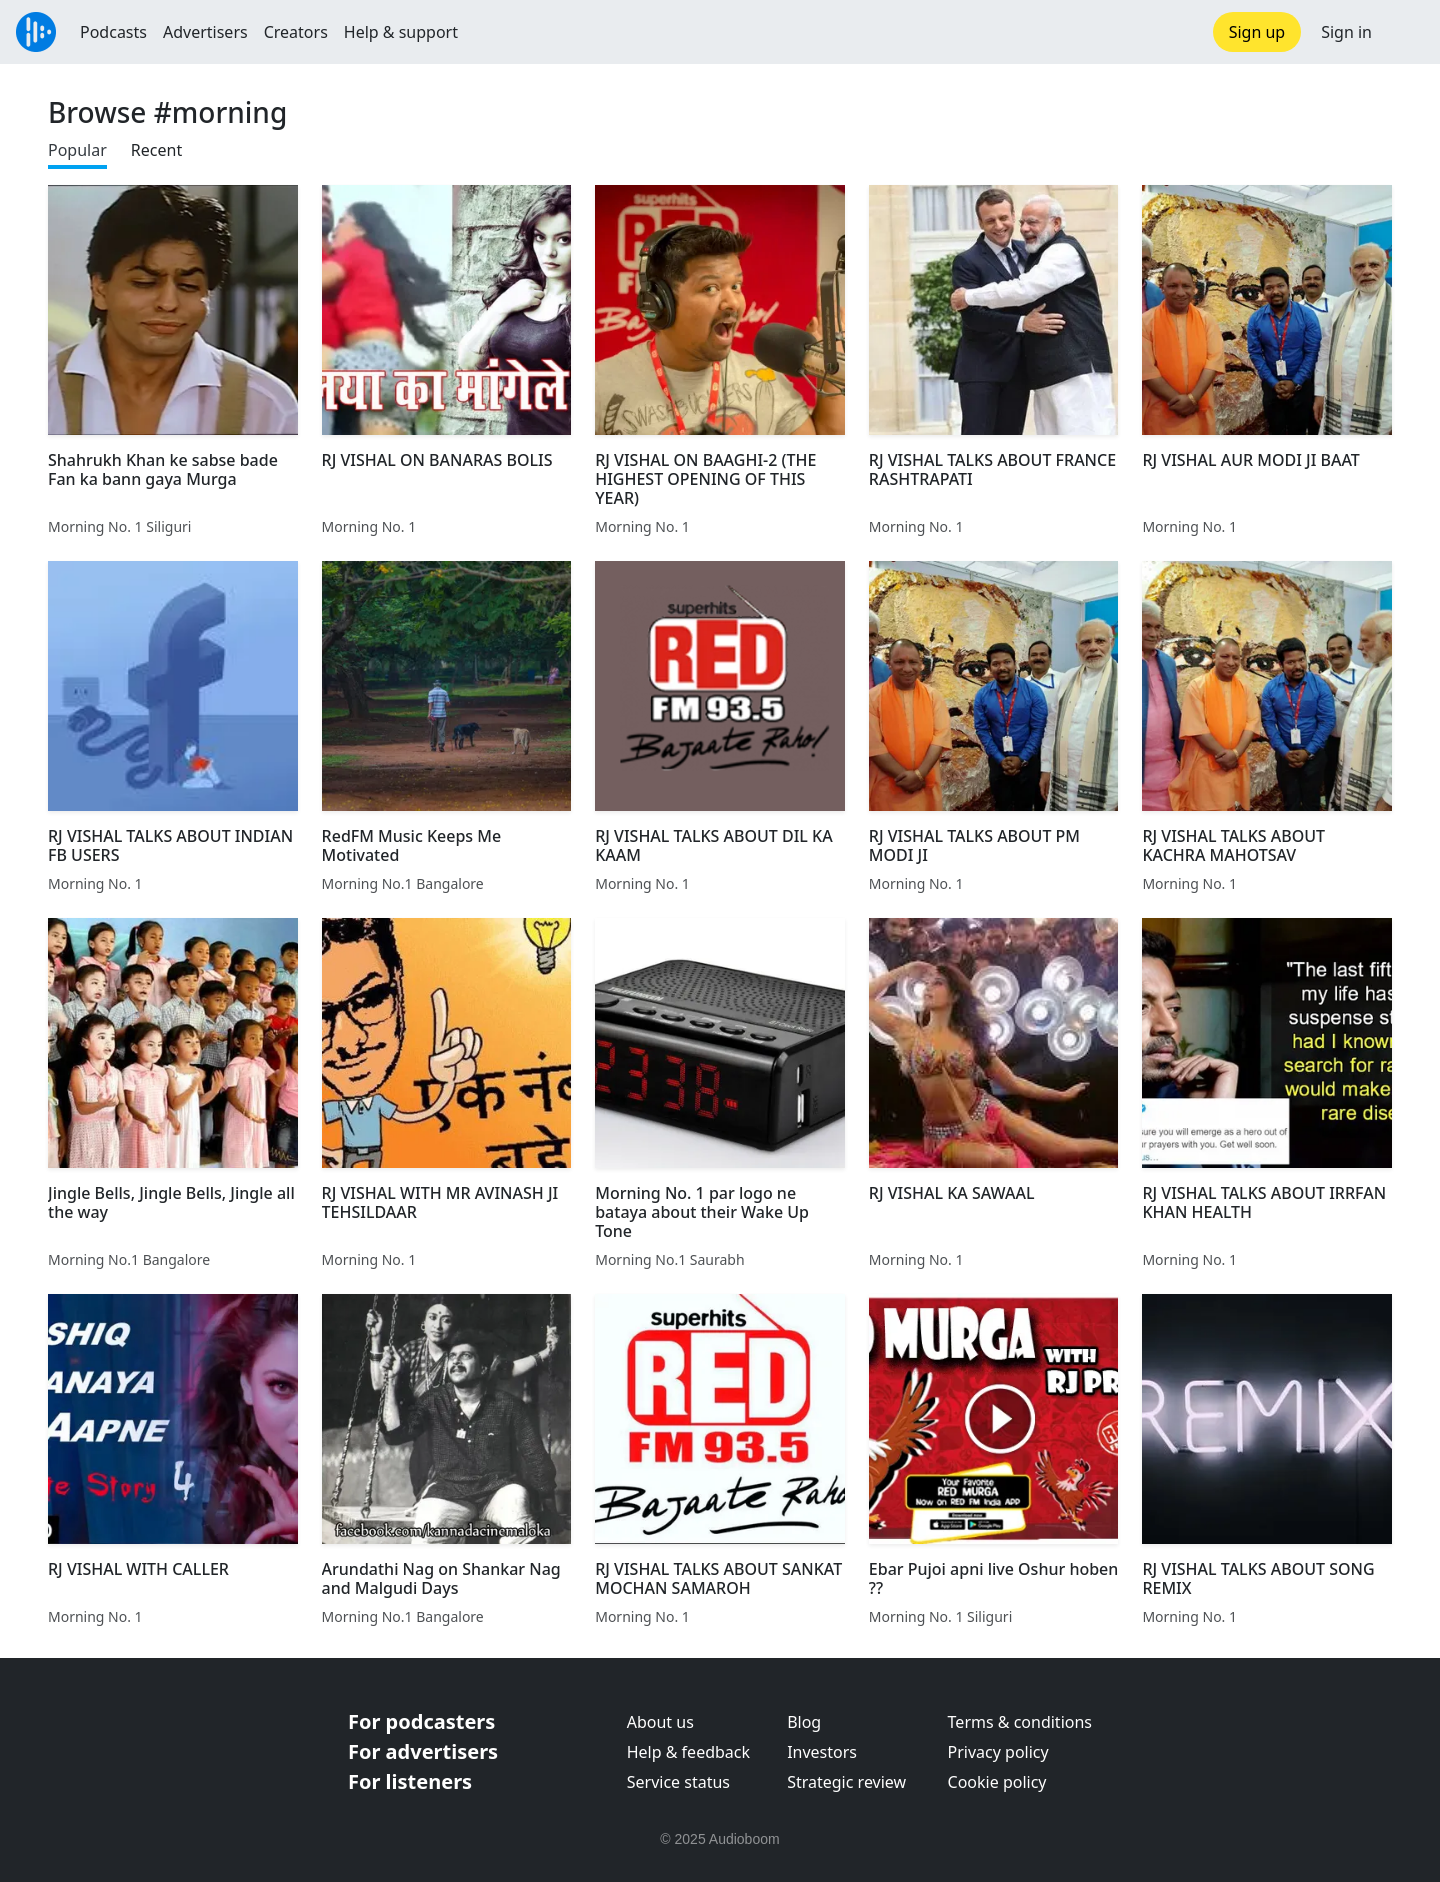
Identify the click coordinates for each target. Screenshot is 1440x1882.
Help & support (401, 32)
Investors (822, 1752)
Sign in (1346, 32)
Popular (77, 150)
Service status (678, 1782)
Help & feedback (688, 1752)
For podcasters (421, 1721)
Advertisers (205, 32)
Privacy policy (998, 1752)
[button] (1406, 32)
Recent (156, 150)
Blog (804, 1722)
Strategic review (846, 1782)
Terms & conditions (1020, 1722)
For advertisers (423, 1751)
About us (660, 1722)
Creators (296, 32)
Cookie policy (997, 1782)
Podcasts (113, 32)
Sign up (1257, 32)
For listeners (410, 1781)
